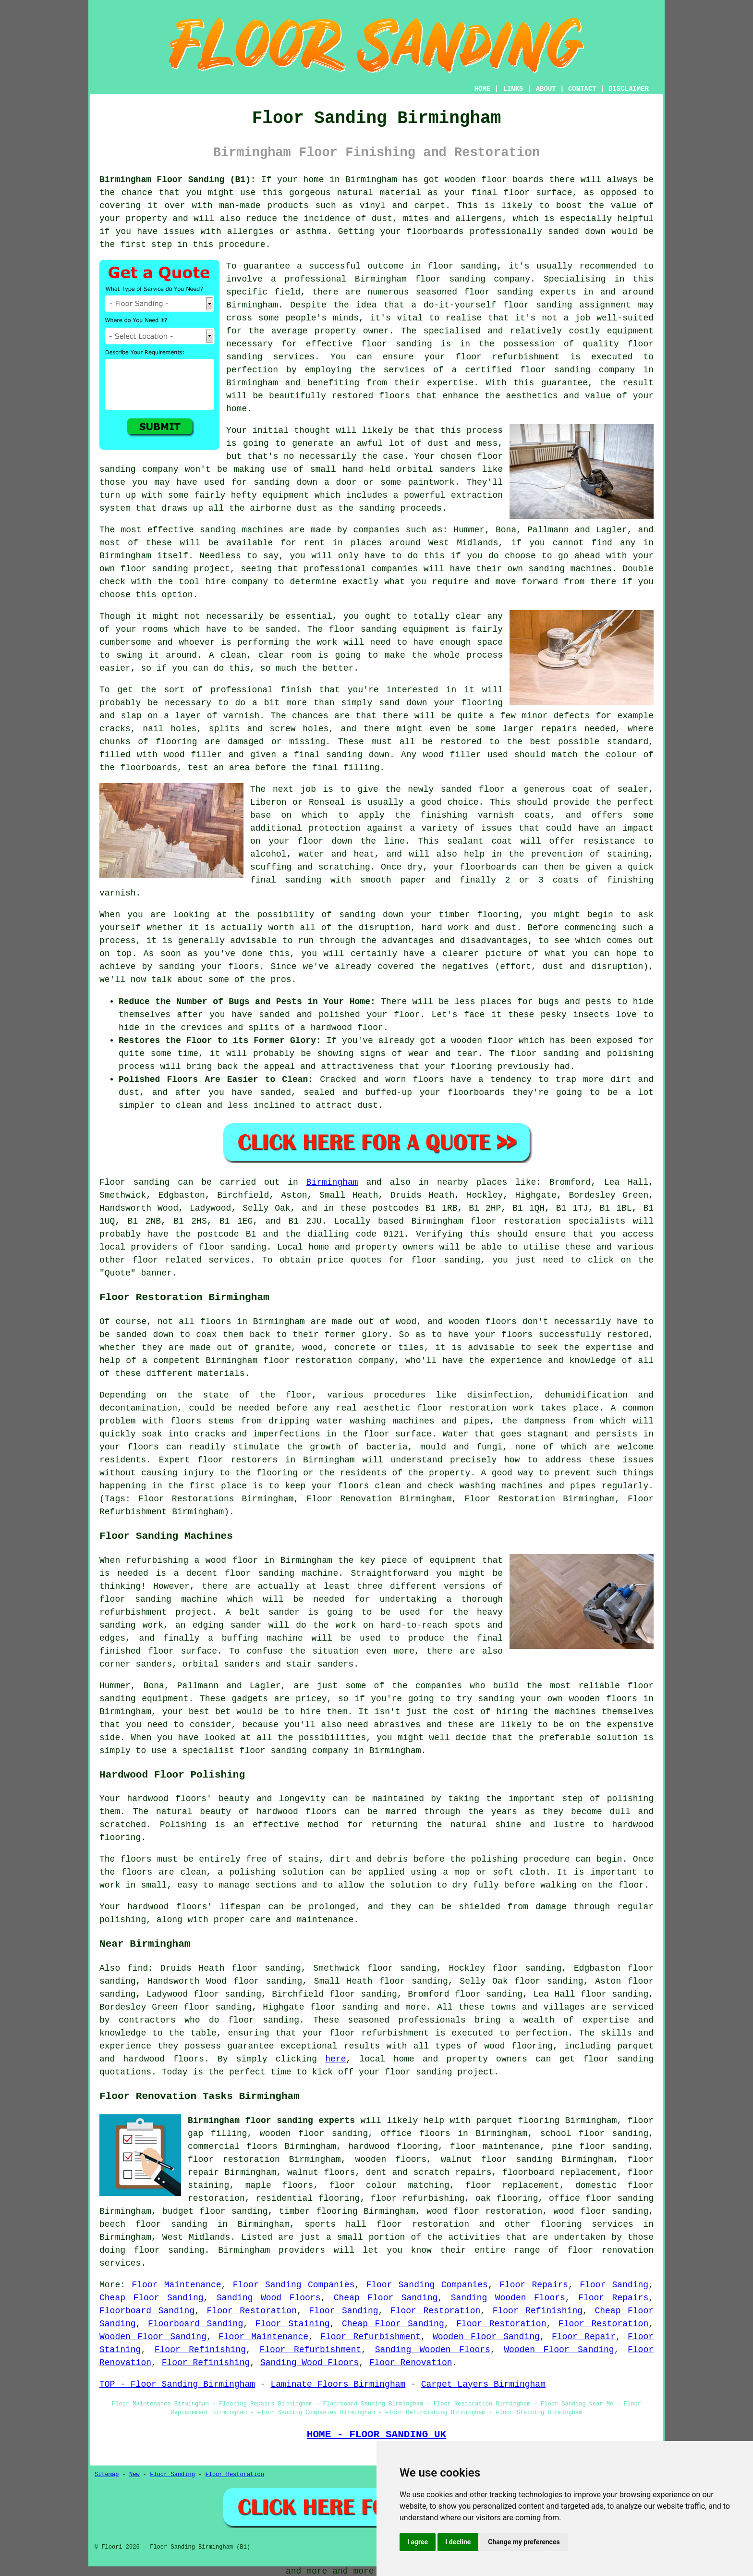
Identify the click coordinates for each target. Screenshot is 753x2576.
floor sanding (263, 2020)
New (134, 2474)
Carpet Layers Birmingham (483, 2384)
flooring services (586, 2224)
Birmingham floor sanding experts (271, 2120)
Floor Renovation (410, 2362)
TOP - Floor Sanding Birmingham (177, 2384)
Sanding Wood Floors (269, 2298)
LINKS (513, 89)
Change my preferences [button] (523, 2542)
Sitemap (107, 2474)
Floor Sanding (614, 2285)
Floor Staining (292, 2324)
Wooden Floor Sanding (152, 2337)
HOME (482, 89)
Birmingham (332, 1182)
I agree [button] (417, 2542)
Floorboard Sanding (146, 2311)
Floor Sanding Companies (294, 2285)
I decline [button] (458, 2542)
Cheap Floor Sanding (151, 2298)
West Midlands (196, 2237)
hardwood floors (296, 1811)
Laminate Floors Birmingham (337, 2384)
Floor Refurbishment (370, 2337)
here (335, 2059)
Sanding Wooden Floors (508, 2298)
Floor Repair (584, 2337)
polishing (494, 1859)
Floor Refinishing (538, 2311)
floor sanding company (577, 370)
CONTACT (582, 89)
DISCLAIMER (628, 89)
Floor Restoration (252, 2311)
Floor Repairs (533, 2285)
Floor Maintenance (176, 2285)
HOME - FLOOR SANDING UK (377, 2434)
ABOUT (546, 89)
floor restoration (234, 2159)
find (137, 1968)
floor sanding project (175, 569)
